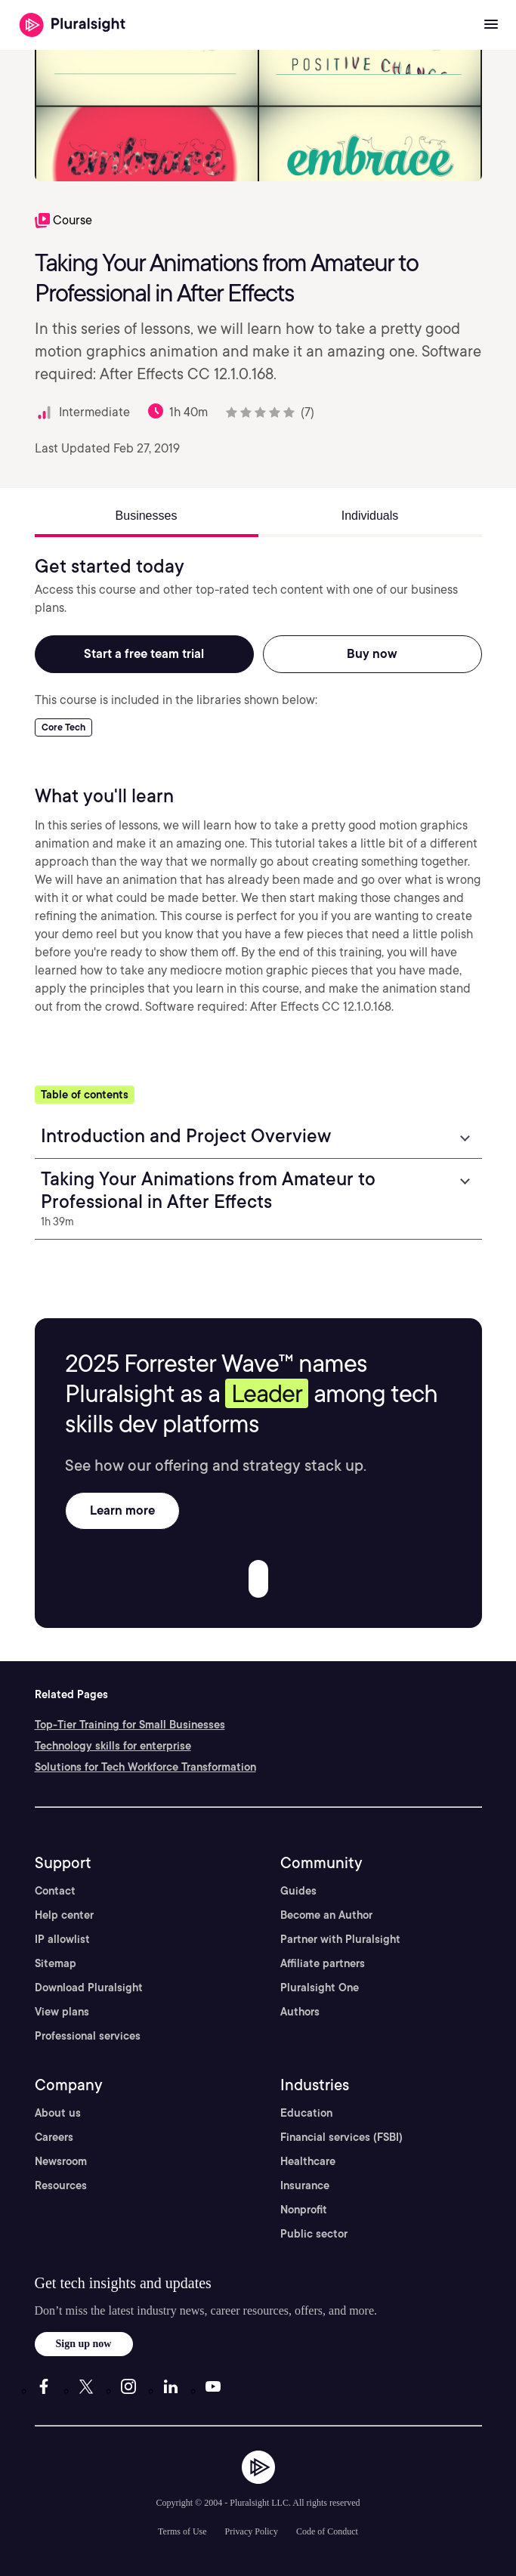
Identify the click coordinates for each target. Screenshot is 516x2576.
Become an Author (326, 1915)
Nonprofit (303, 2210)
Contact (55, 1891)
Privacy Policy (251, 2531)
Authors (300, 2012)
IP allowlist (62, 1939)
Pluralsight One (319, 1987)
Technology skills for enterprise (113, 1746)
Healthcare (307, 2161)
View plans (62, 2012)
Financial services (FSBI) (341, 2137)
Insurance (304, 2185)
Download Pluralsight (89, 1987)
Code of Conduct (327, 2531)
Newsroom (61, 2161)
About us (58, 2113)
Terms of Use (182, 2531)
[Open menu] (491, 25)
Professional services (88, 2036)
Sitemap (55, 1963)
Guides (298, 1891)
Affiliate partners (322, 1963)
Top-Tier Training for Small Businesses (130, 1725)
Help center (64, 1915)
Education (306, 2113)
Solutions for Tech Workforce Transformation (145, 1767)
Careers (54, 2137)
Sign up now (84, 2343)
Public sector (314, 2234)
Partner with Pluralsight (340, 1939)
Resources (61, 2185)
